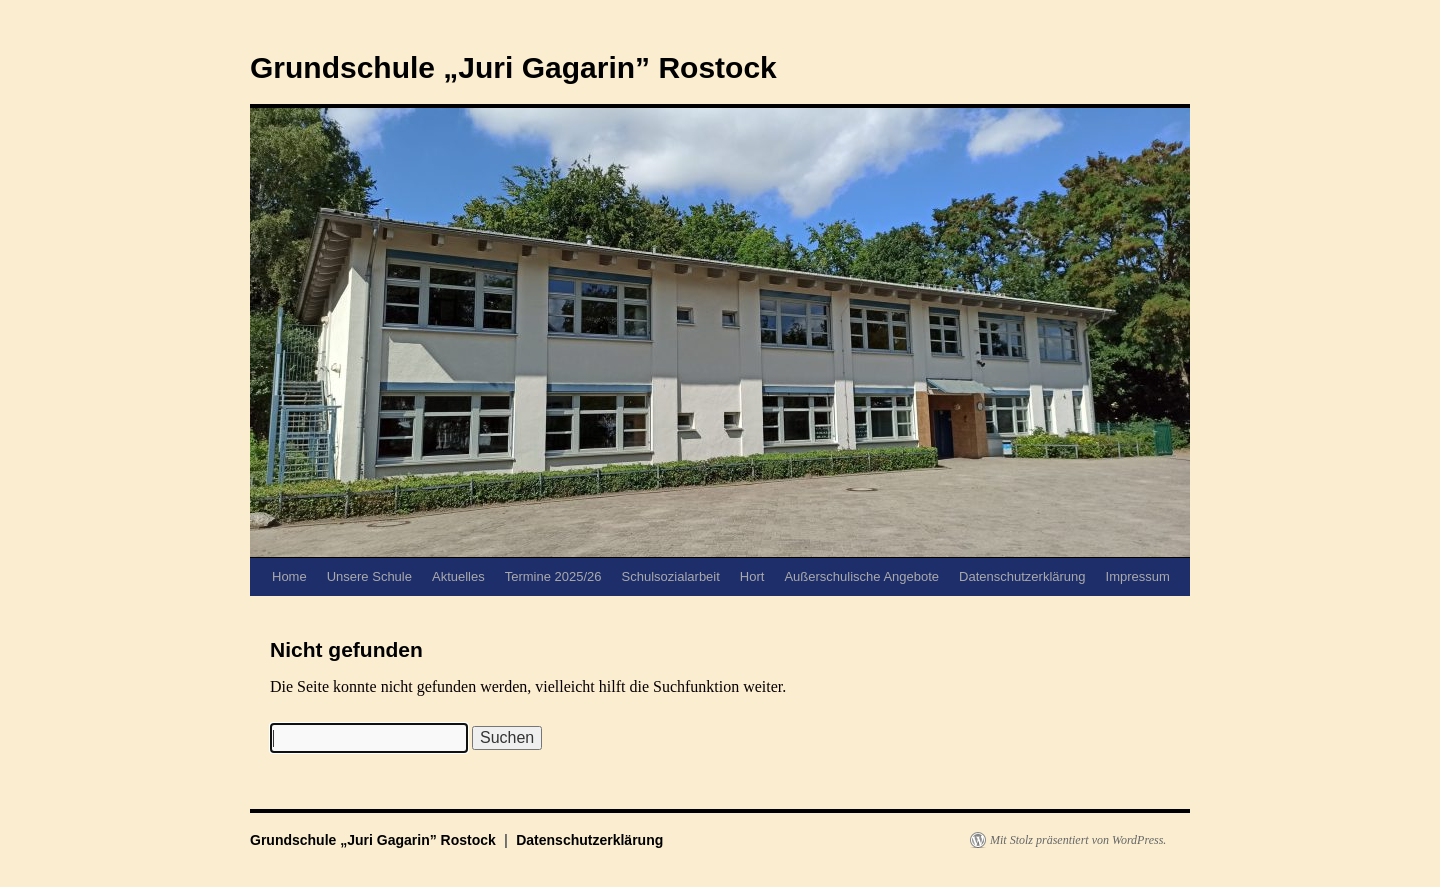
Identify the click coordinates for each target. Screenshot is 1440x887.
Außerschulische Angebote (861, 576)
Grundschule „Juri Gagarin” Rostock (513, 67)
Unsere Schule (369, 576)
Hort (752, 576)
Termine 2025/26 (553, 576)
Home (289, 576)
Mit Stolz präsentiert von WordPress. (1078, 840)
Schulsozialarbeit (671, 576)
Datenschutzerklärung (1022, 576)
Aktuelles (458, 576)
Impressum (1138, 576)
